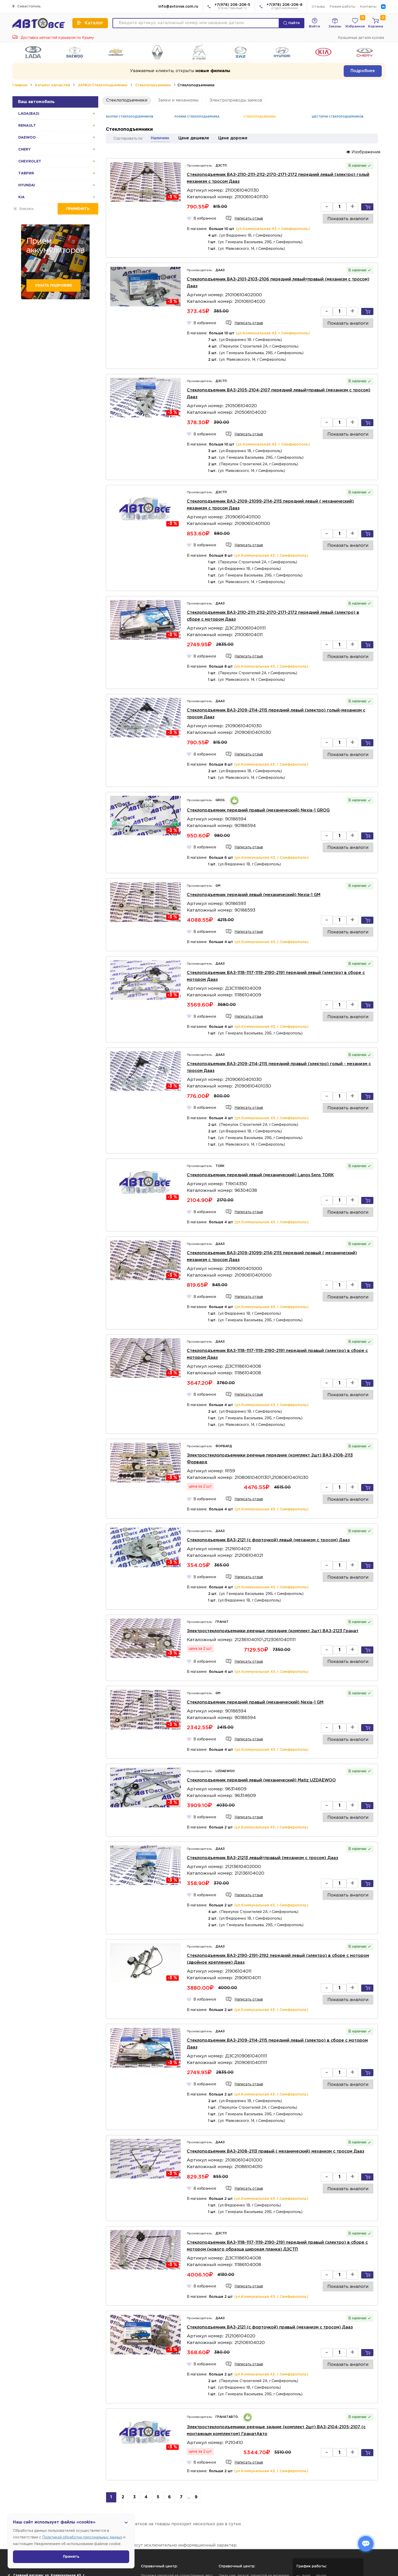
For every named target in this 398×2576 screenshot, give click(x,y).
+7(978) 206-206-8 (284, 6)
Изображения (363, 152)
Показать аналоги (354, 213)
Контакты (368, 6)
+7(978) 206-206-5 (232, 6)
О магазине (114, 2400)
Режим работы (342, 6)
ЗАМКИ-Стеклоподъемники (102, 85)
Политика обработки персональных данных (245, 2527)
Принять (71, 2556)
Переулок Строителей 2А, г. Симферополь (47, 2406)
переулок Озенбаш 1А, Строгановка (41, 2422)
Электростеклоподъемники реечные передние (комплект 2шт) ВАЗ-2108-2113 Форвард (279, 1362)
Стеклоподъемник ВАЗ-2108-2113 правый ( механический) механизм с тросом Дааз (274, 1997)
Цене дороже (232, 138)
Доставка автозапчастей (32, 2434)
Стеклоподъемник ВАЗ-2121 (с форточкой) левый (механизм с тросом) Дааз (267, 1433)
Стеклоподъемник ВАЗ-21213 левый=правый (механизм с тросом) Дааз (261, 1724)
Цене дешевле (193, 138)
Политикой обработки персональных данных (82, 2537)
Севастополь (26, 6)
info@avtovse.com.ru (178, 6)
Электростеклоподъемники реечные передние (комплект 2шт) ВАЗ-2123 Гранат (271, 1517)
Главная (19, 85)
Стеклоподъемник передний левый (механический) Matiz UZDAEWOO (260, 1653)
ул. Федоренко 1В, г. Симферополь (40, 2410)
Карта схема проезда (38, 2468)
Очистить (26, 209)
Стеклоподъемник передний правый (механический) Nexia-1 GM (254, 1582)
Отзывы (318, 6)
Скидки (111, 2408)
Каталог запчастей (52, 85)
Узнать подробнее (53, 285)
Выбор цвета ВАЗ (120, 2440)
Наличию (160, 138)
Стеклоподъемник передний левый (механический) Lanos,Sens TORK (259, 1102)
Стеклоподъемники (153, 85)
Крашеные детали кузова (361, 37)
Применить (77, 208)
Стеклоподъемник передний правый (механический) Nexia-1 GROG (257, 765)
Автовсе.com (163, 2527)
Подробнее (363, 71)
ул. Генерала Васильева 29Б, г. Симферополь (49, 2414)
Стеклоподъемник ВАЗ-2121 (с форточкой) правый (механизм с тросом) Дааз (269, 2158)
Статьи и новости (119, 2432)
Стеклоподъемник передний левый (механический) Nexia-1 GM (252, 843)
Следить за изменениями (45, 2481)
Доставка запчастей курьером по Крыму (53, 37)
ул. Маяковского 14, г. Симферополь (42, 2418)
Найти (291, 23)
